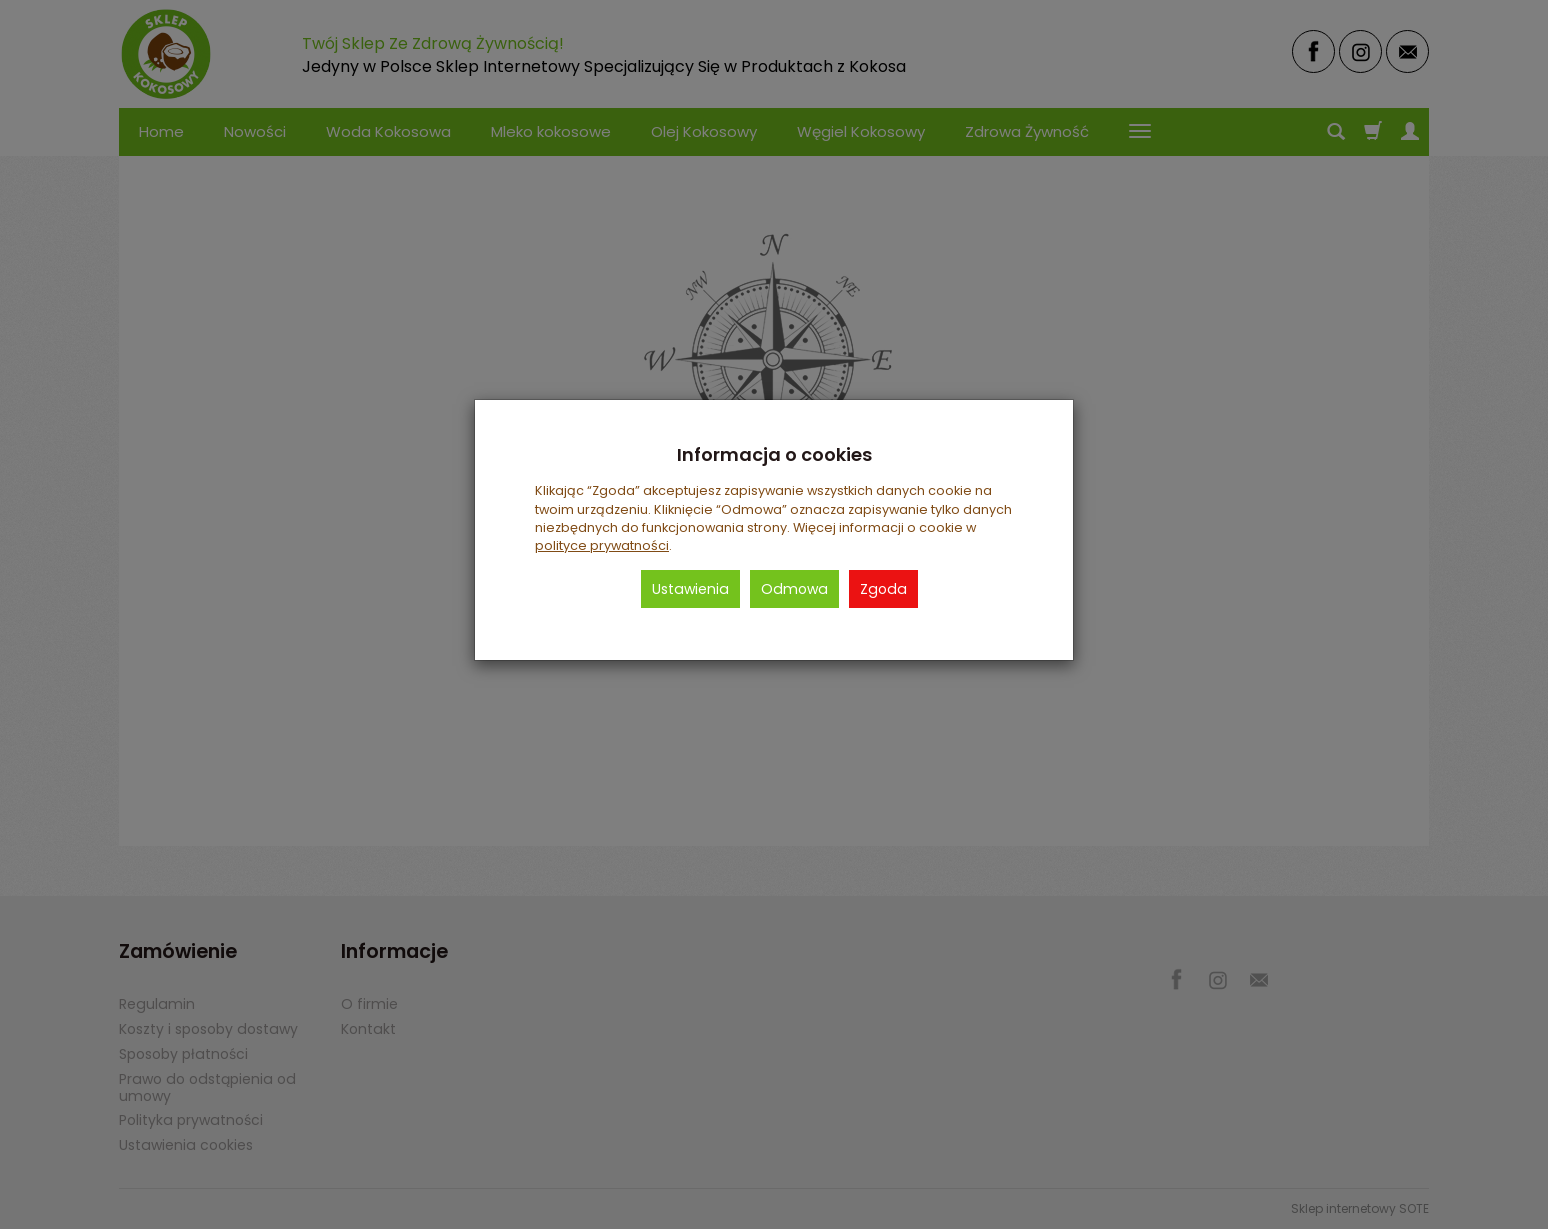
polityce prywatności (602, 545)
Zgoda (883, 589)
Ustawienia (690, 589)
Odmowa (794, 589)
